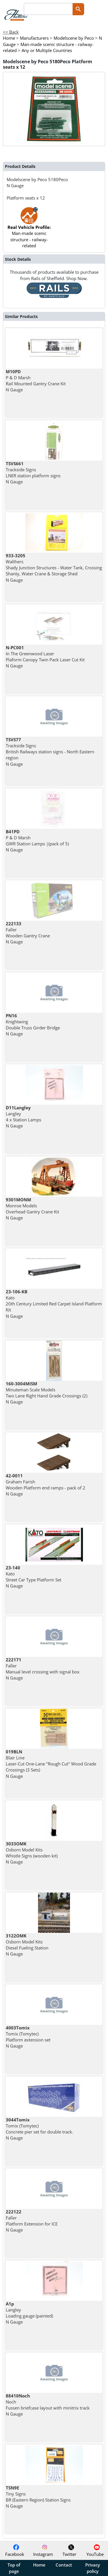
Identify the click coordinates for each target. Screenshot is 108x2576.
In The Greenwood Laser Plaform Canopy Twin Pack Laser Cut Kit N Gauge (45, 657)
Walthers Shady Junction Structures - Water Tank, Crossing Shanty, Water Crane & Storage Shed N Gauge (54, 568)
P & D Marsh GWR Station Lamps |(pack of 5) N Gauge (37, 841)
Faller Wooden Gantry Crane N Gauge (28, 933)
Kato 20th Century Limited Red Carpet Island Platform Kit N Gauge (54, 1304)
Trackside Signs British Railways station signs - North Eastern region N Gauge (50, 752)
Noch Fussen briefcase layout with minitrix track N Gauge (48, 2405)
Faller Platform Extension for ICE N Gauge (32, 2221)
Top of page (13, 2568)
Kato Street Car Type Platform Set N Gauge (33, 1577)
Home (39, 2565)
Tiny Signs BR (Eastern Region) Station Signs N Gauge (38, 2497)
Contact (64, 2565)
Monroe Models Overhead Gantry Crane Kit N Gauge (32, 1209)
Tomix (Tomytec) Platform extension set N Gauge (28, 2037)
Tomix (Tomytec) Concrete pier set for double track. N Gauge (39, 2129)
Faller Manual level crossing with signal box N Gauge (42, 1669)
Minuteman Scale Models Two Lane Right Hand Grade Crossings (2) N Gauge (46, 1393)
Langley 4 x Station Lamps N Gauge (23, 1117)
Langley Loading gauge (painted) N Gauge (29, 2313)
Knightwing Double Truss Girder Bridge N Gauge (33, 1025)
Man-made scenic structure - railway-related (29, 230)
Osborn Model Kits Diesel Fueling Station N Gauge (27, 1945)
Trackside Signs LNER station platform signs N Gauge (33, 473)
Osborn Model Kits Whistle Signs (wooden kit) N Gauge (32, 1853)
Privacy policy (92, 2568)
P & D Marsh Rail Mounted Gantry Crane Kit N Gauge (36, 381)
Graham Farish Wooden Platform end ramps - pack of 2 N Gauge (45, 1485)
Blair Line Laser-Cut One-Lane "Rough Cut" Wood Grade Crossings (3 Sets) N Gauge (51, 1764)
